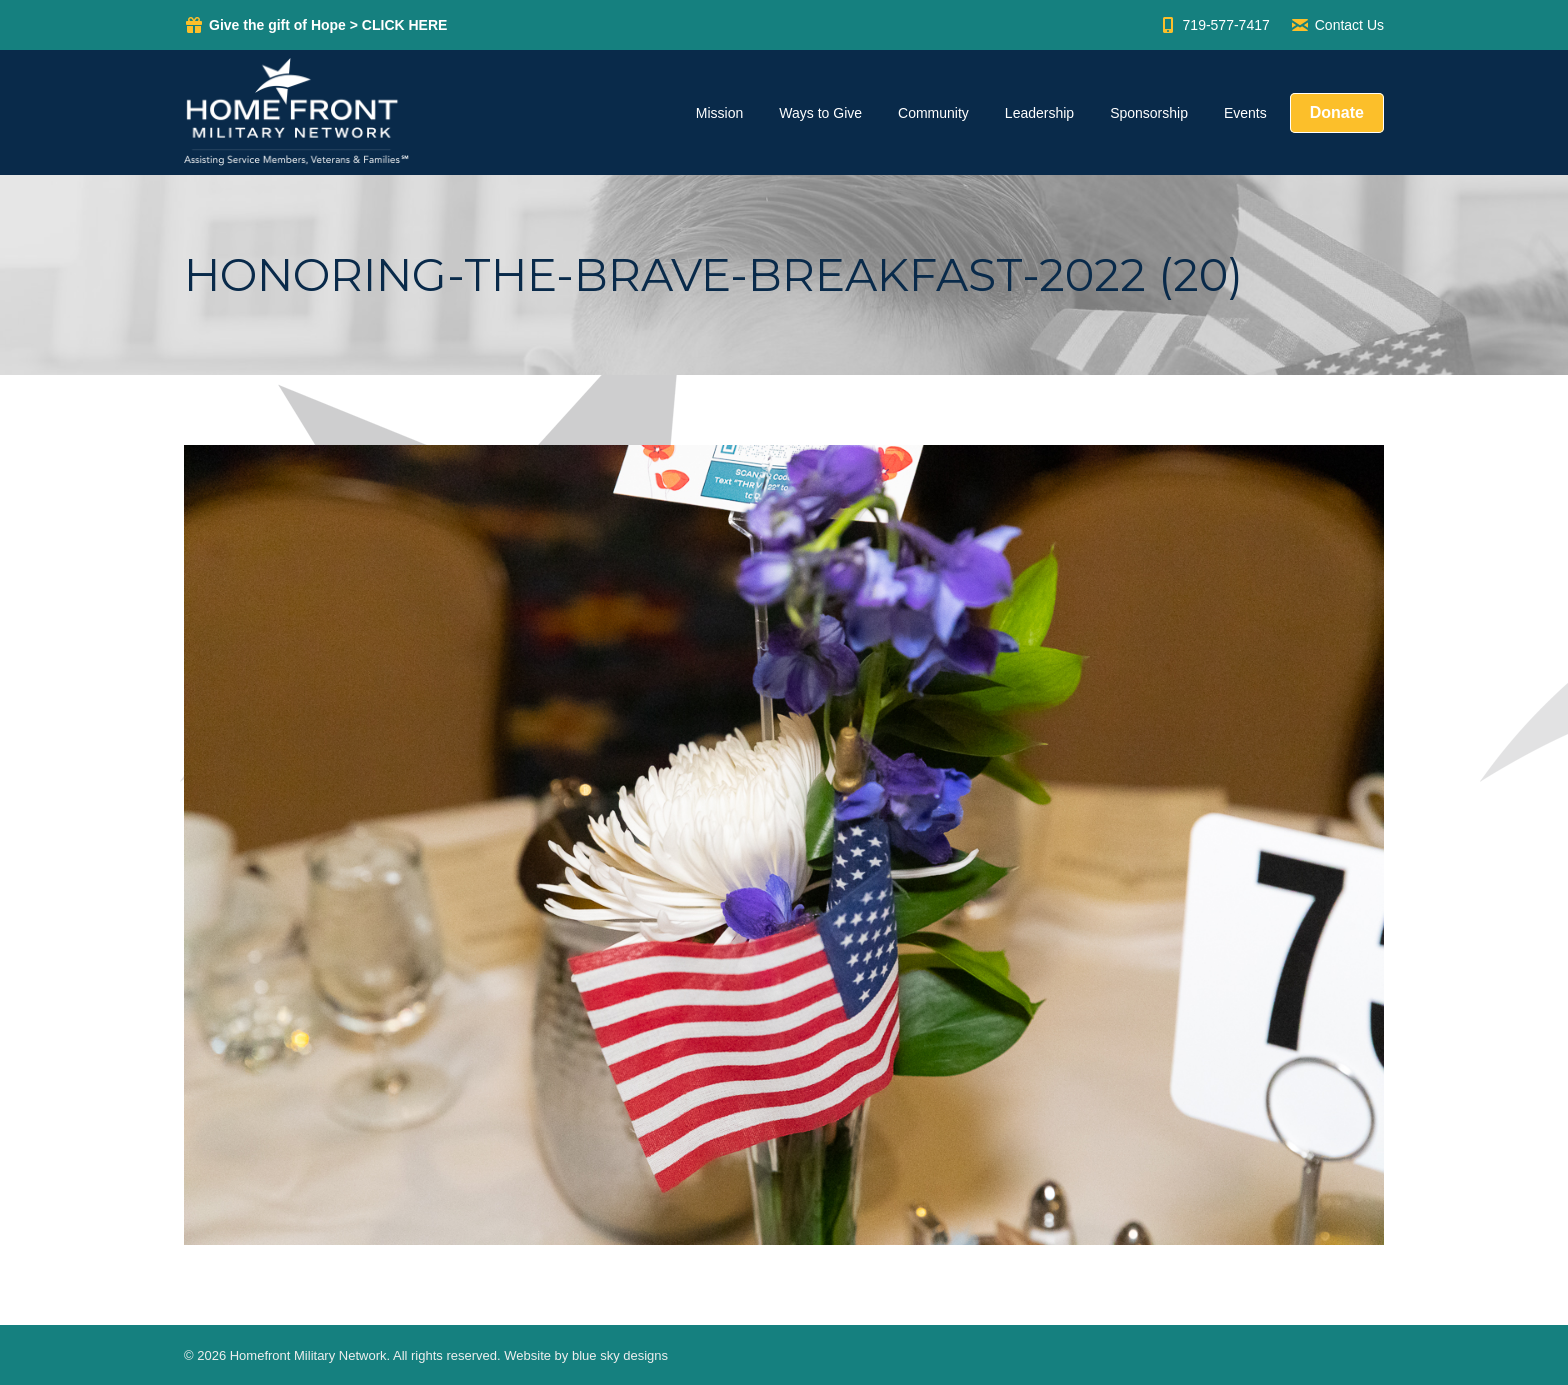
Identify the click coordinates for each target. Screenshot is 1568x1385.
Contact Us (1337, 25)
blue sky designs (620, 1355)
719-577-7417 (1214, 25)
